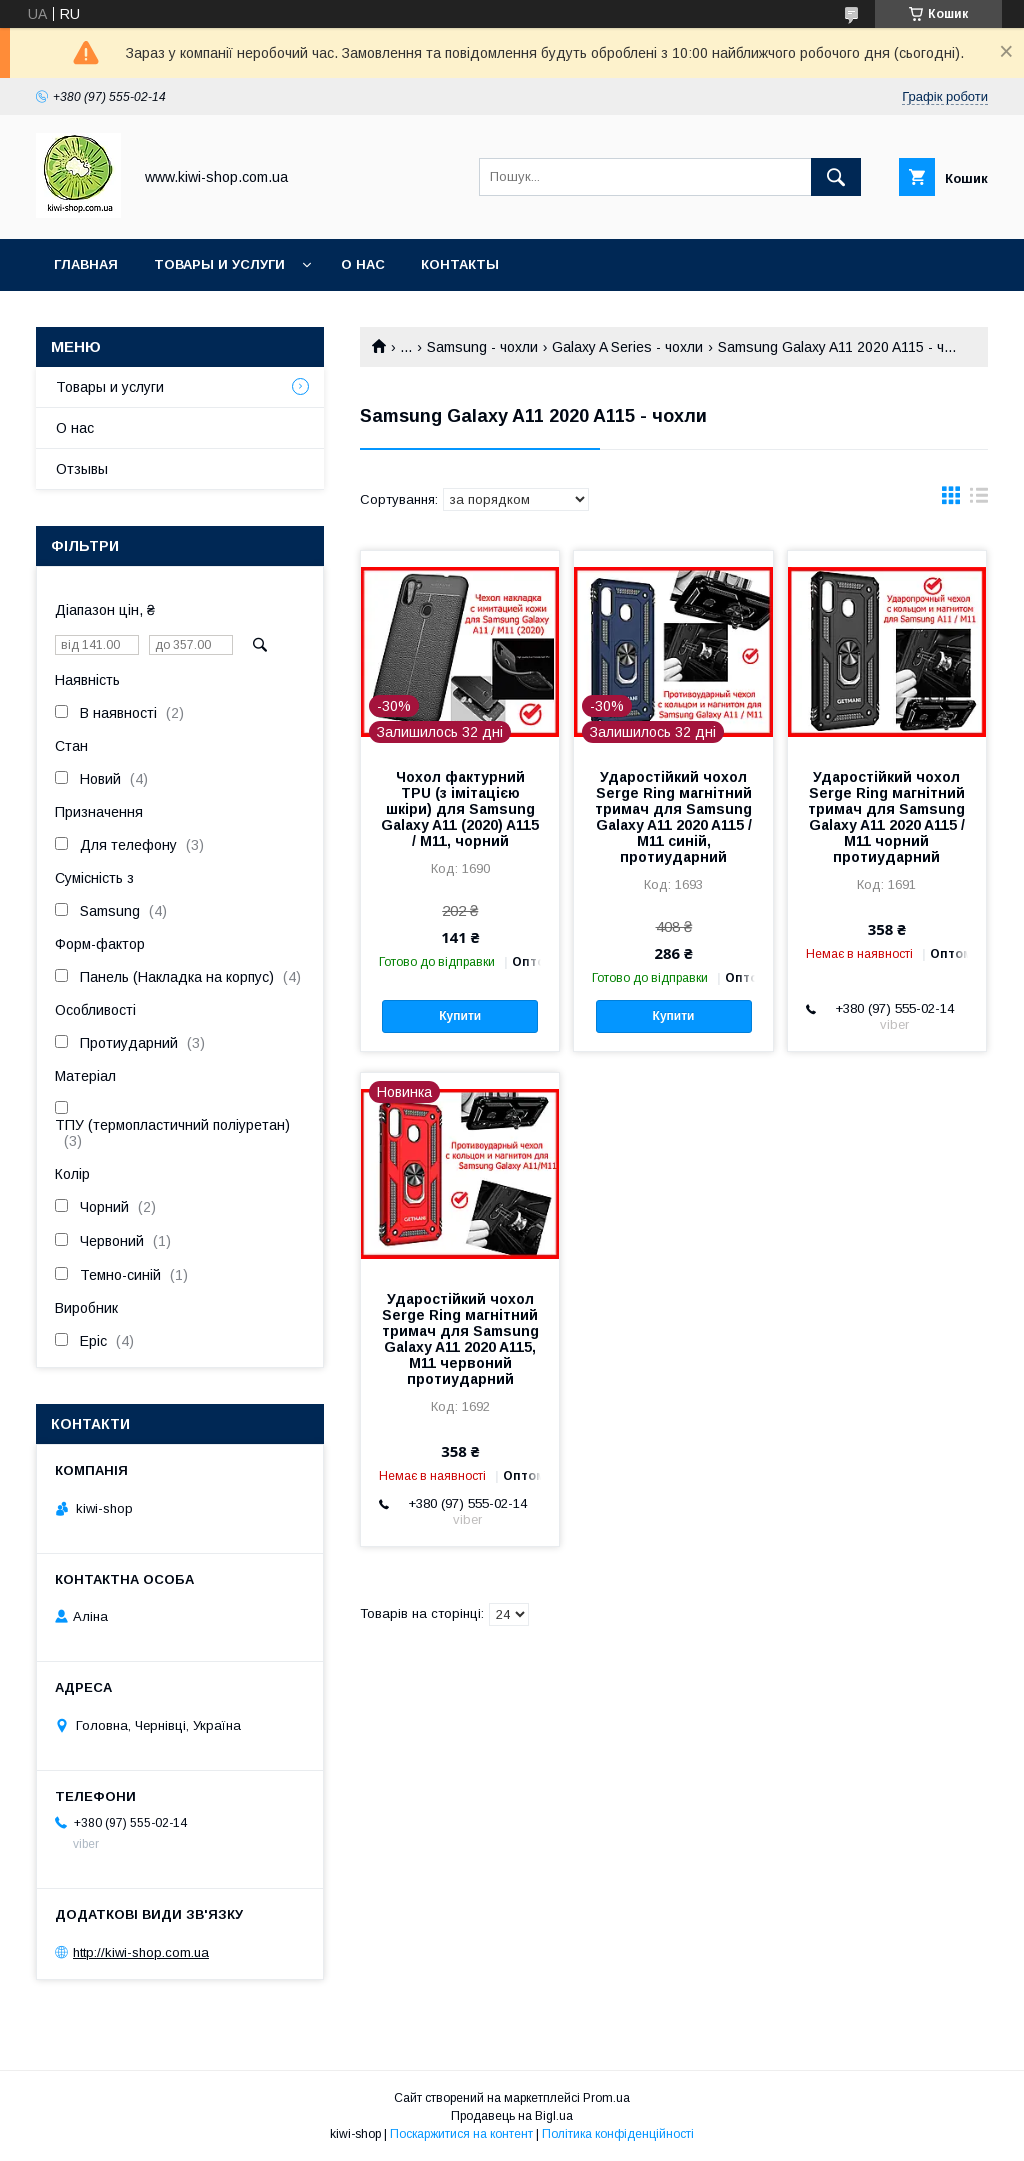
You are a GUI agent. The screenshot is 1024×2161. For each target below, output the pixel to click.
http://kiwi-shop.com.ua (141, 1952)
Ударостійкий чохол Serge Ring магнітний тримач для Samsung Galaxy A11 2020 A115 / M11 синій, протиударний (673, 817)
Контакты (460, 264)
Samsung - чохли (482, 347)
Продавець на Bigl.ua (512, 2116)
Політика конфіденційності (618, 2134)
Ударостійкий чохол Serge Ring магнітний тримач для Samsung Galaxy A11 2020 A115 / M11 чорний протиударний (886, 817)
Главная (86, 264)
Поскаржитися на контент (461, 2134)
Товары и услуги (219, 264)
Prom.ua (606, 2098)
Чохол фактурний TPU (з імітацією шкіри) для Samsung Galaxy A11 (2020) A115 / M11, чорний (460, 809)
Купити (460, 1016)
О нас (363, 264)
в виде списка (979, 500)
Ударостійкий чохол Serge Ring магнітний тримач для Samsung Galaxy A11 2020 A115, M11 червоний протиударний (460, 1339)
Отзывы (82, 469)
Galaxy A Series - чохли (627, 347)
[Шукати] (836, 177)
